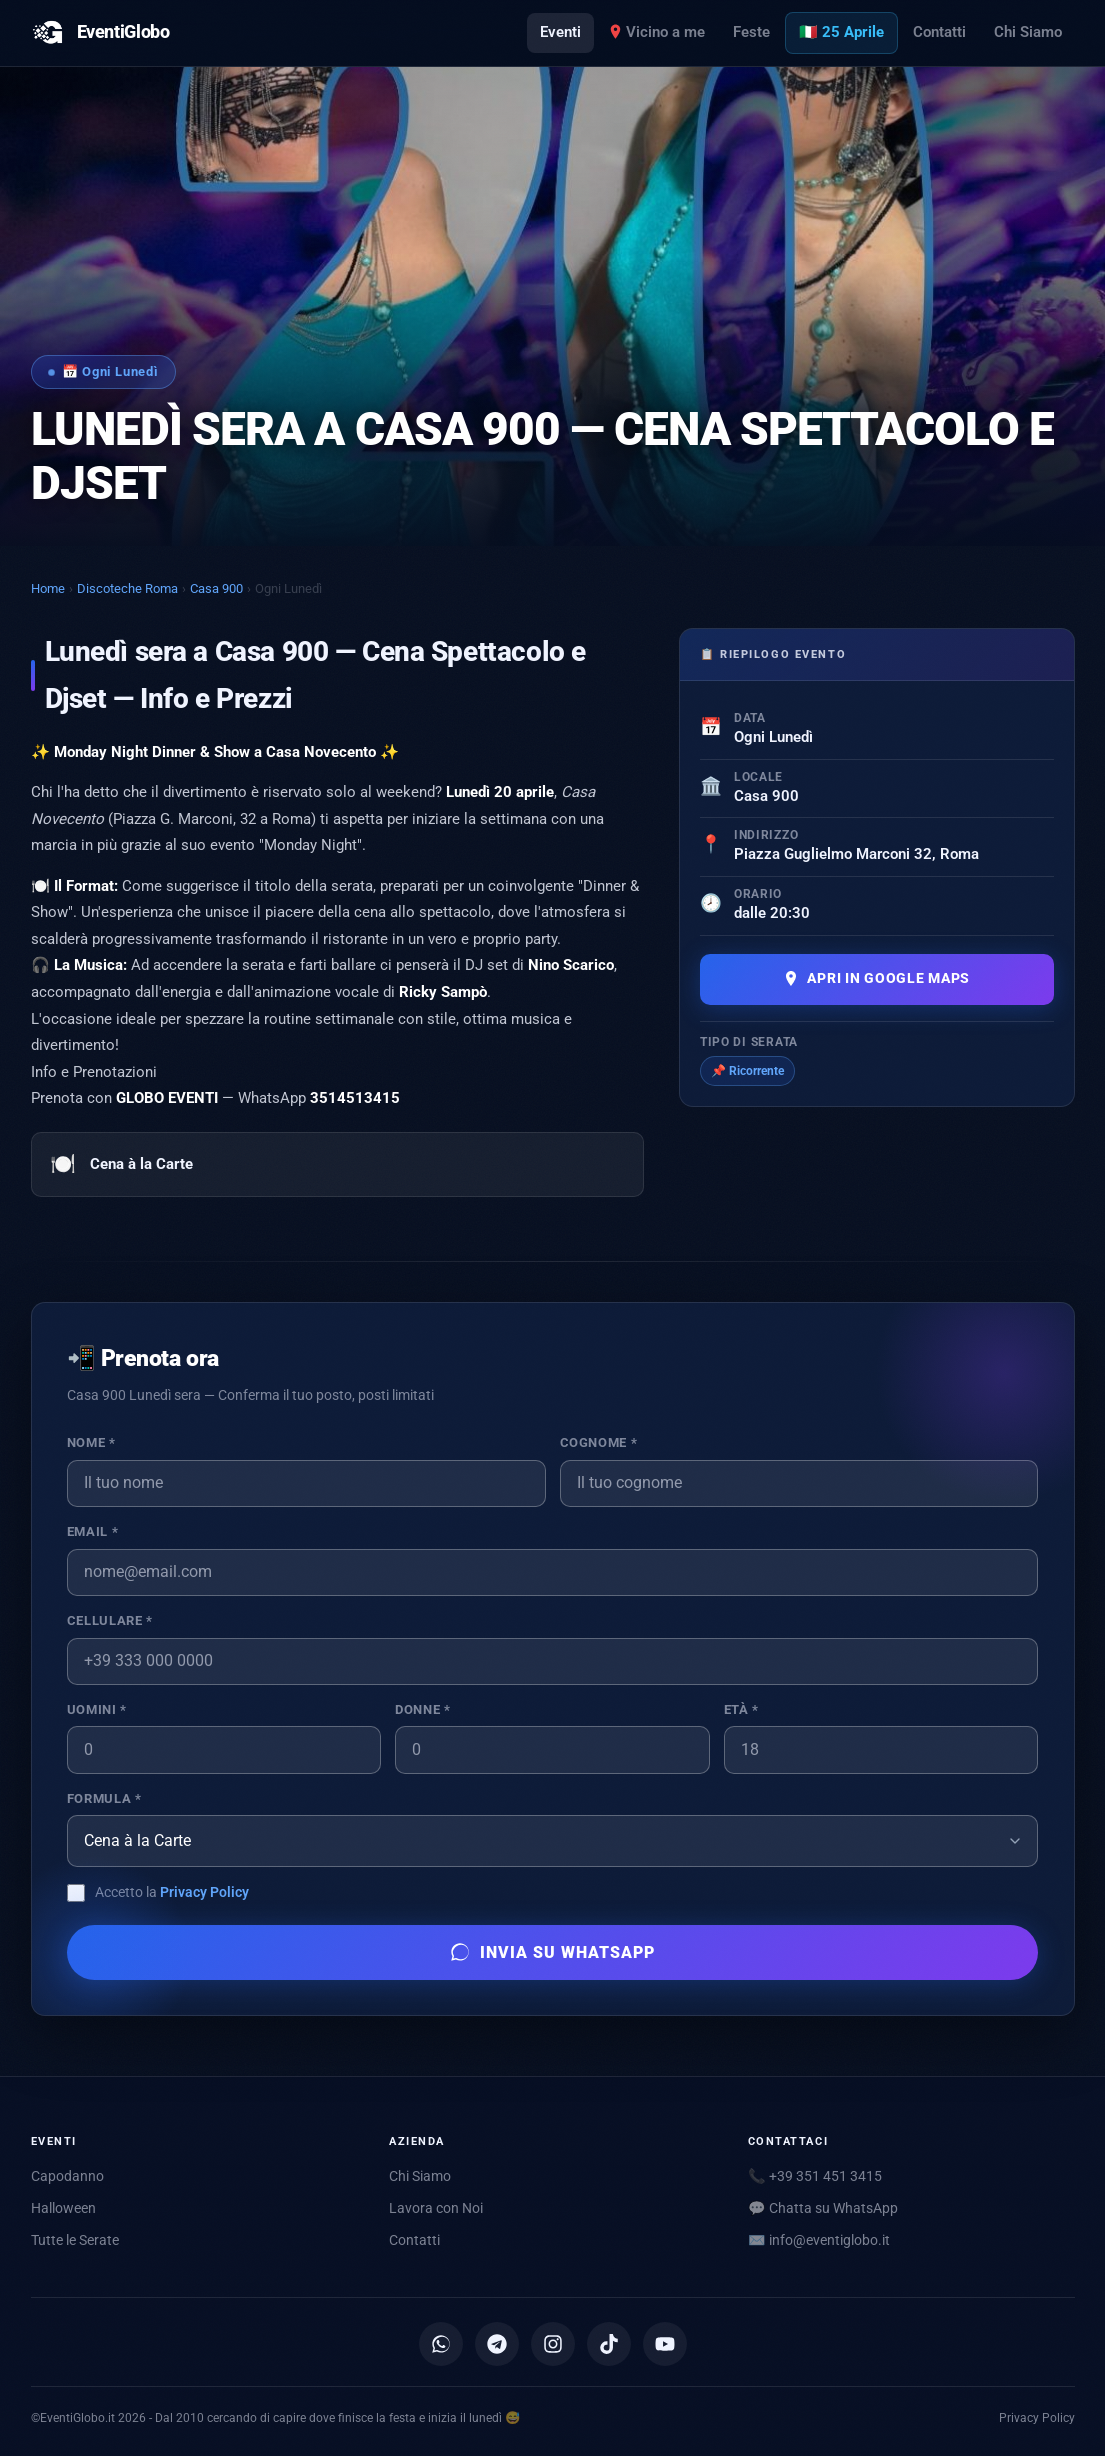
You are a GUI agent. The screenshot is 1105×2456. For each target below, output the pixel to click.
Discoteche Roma (127, 588)
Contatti (939, 32)
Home (48, 588)
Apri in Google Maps (876, 978)
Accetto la (172, 1892)
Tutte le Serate (75, 2240)
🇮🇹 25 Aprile (841, 32)
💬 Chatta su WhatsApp (823, 2208)
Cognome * (599, 1442)
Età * (741, 1709)
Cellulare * (110, 1620)
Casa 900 (216, 588)
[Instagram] (553, 2344)
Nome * (91, 1442)
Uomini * (97, 1709)
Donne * (422, 1709)
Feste (751, 32)
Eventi (560, 32)
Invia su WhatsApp (552, 1952)
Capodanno (67, 2176)
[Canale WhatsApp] (441, 2344)
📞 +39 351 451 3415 (815, 2176)
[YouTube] (665, 2344)
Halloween (63, 2208)
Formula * (104, 1798)
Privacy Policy (204, 1892)
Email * (92, 1531)
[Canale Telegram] (497, 2344)
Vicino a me (657, 32)
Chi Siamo (1028, 32)
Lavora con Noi (436, 2208)
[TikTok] (609, 2344)
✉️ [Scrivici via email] (819, 2240)
